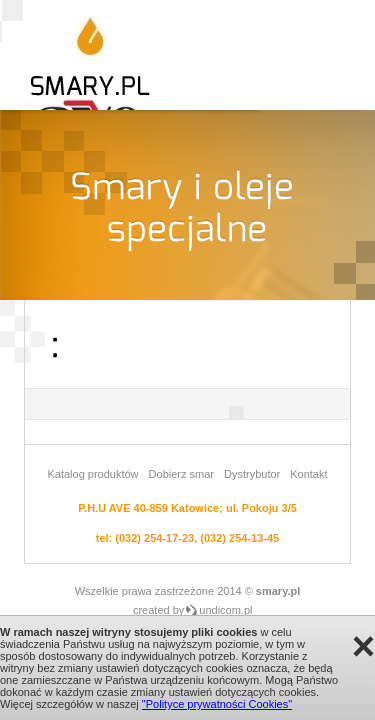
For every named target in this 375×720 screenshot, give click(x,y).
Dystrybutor (252, 474)
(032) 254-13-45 (239, 538)
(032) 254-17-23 (154, 538)
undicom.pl (225, 610)
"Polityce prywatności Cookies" (217, 704)
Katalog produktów (92, 474)
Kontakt (308, 474)
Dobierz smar (181, 474)
